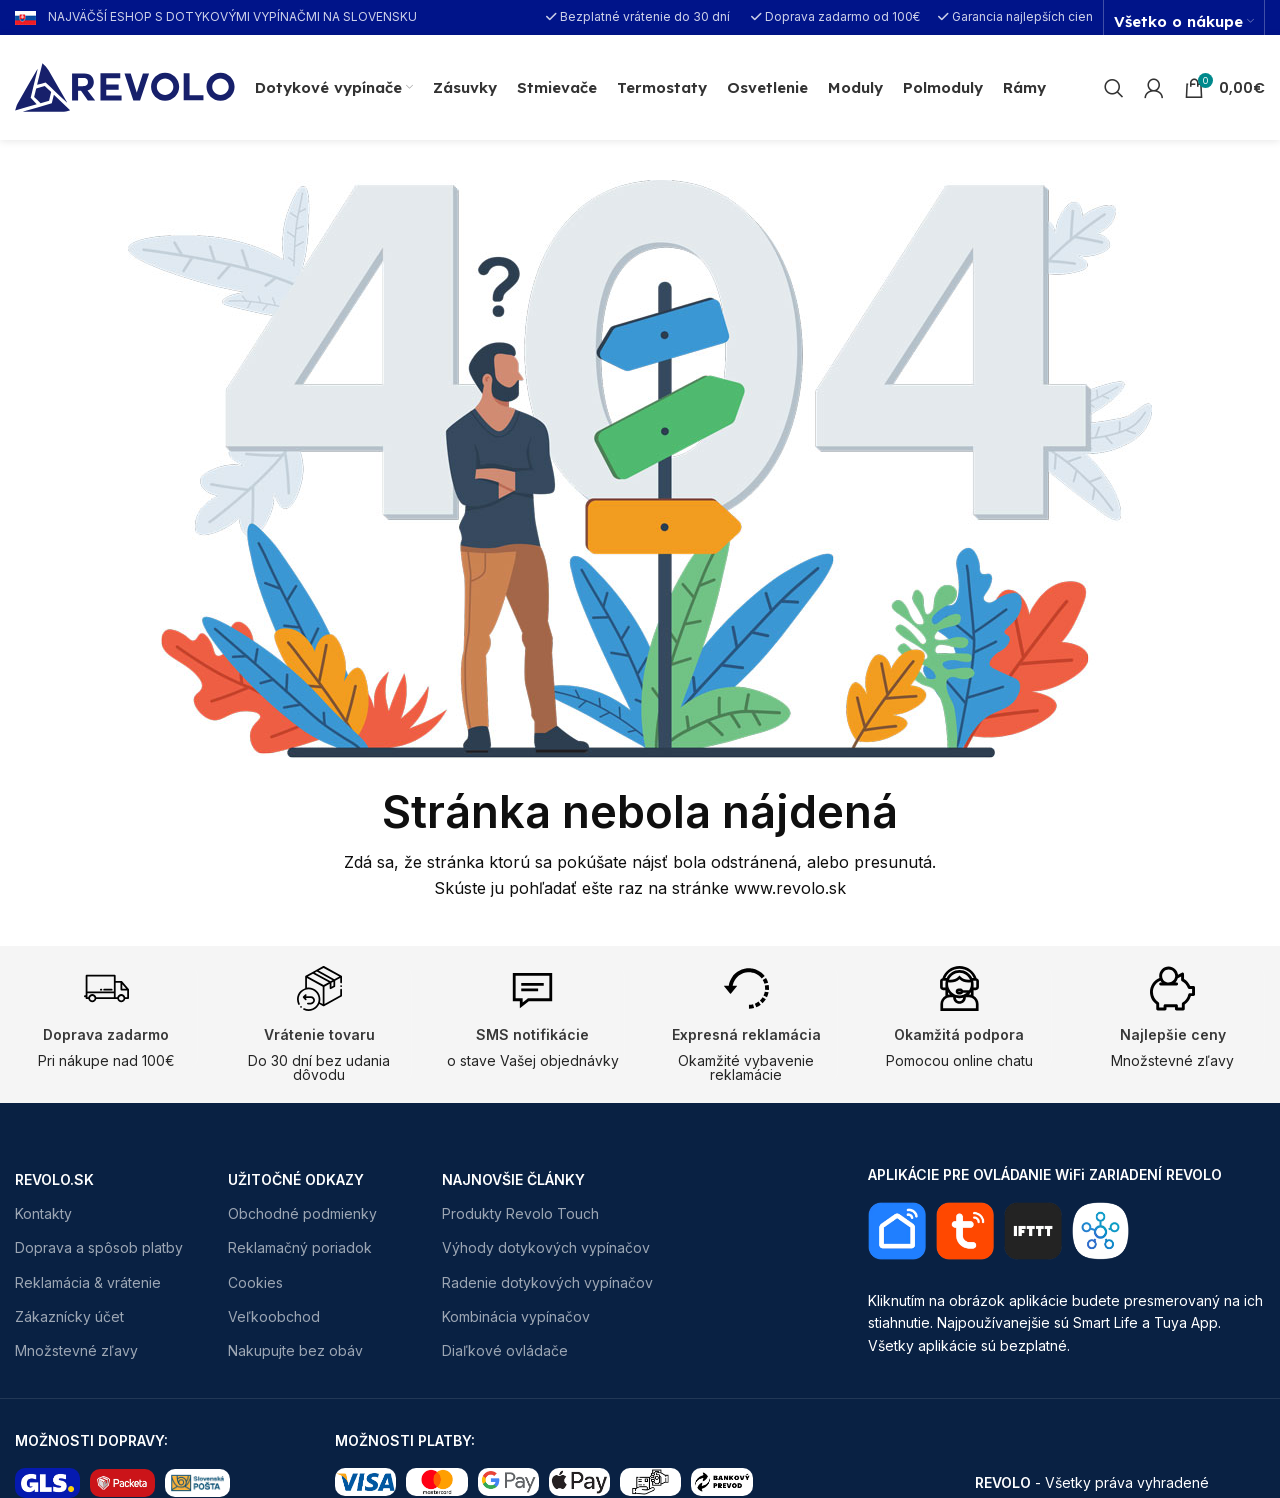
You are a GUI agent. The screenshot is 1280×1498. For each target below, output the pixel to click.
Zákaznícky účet (69, 1316)
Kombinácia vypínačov (516, 1316)
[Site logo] (125, 85)
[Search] (1114, 88)
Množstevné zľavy (76, 1350)
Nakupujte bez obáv (295, 1350)
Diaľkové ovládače (505, 1350)
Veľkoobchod (274, 1316)
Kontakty (43, 1213)
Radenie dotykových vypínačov (547, 1282)
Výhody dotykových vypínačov (546, 1247)
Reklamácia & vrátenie (88, 1282)
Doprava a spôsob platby (99, 1247)
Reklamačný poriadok (300, 1247)
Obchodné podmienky (302, 1213)
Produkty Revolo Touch (520, 1213)
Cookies (255, 1282)
